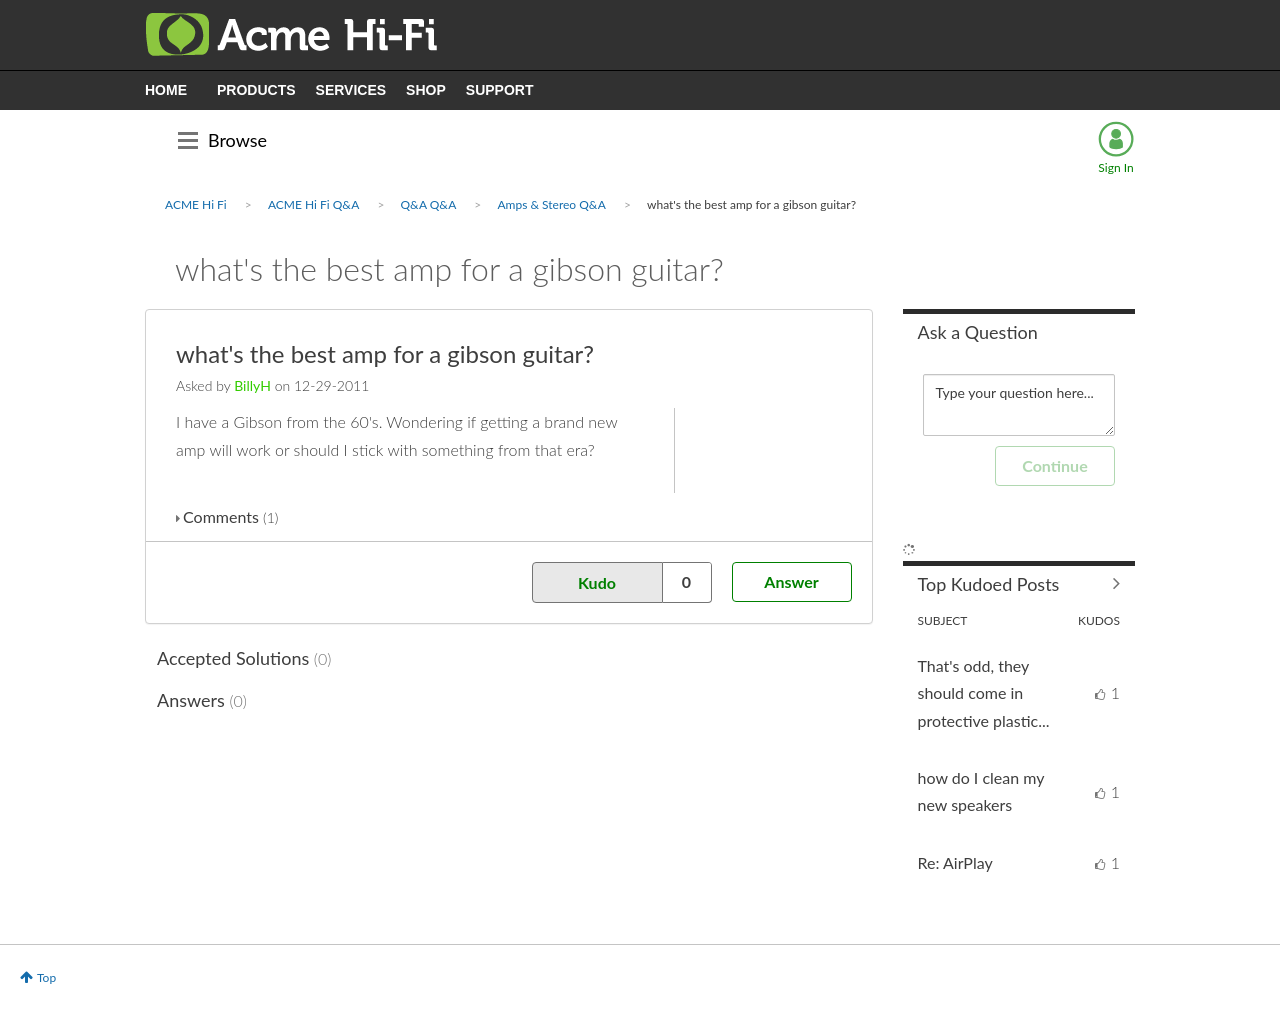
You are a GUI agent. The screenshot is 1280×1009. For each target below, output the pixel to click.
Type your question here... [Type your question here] (1019, 405)
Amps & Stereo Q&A (551, 204)
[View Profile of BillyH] (252, 385)
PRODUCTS (256, 90)
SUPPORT (500, 90)
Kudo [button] (597, 582)
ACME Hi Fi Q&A (313, 204)
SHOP (426, 90)
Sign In (1115, 167)
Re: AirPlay (955, 862)
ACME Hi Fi (196, 204)
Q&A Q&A (429, 204)
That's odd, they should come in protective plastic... (984, 693)
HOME (166, 90)
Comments (230, 516)
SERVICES (351, 90)
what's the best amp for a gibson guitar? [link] (751, 204)
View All (1019, 584)
